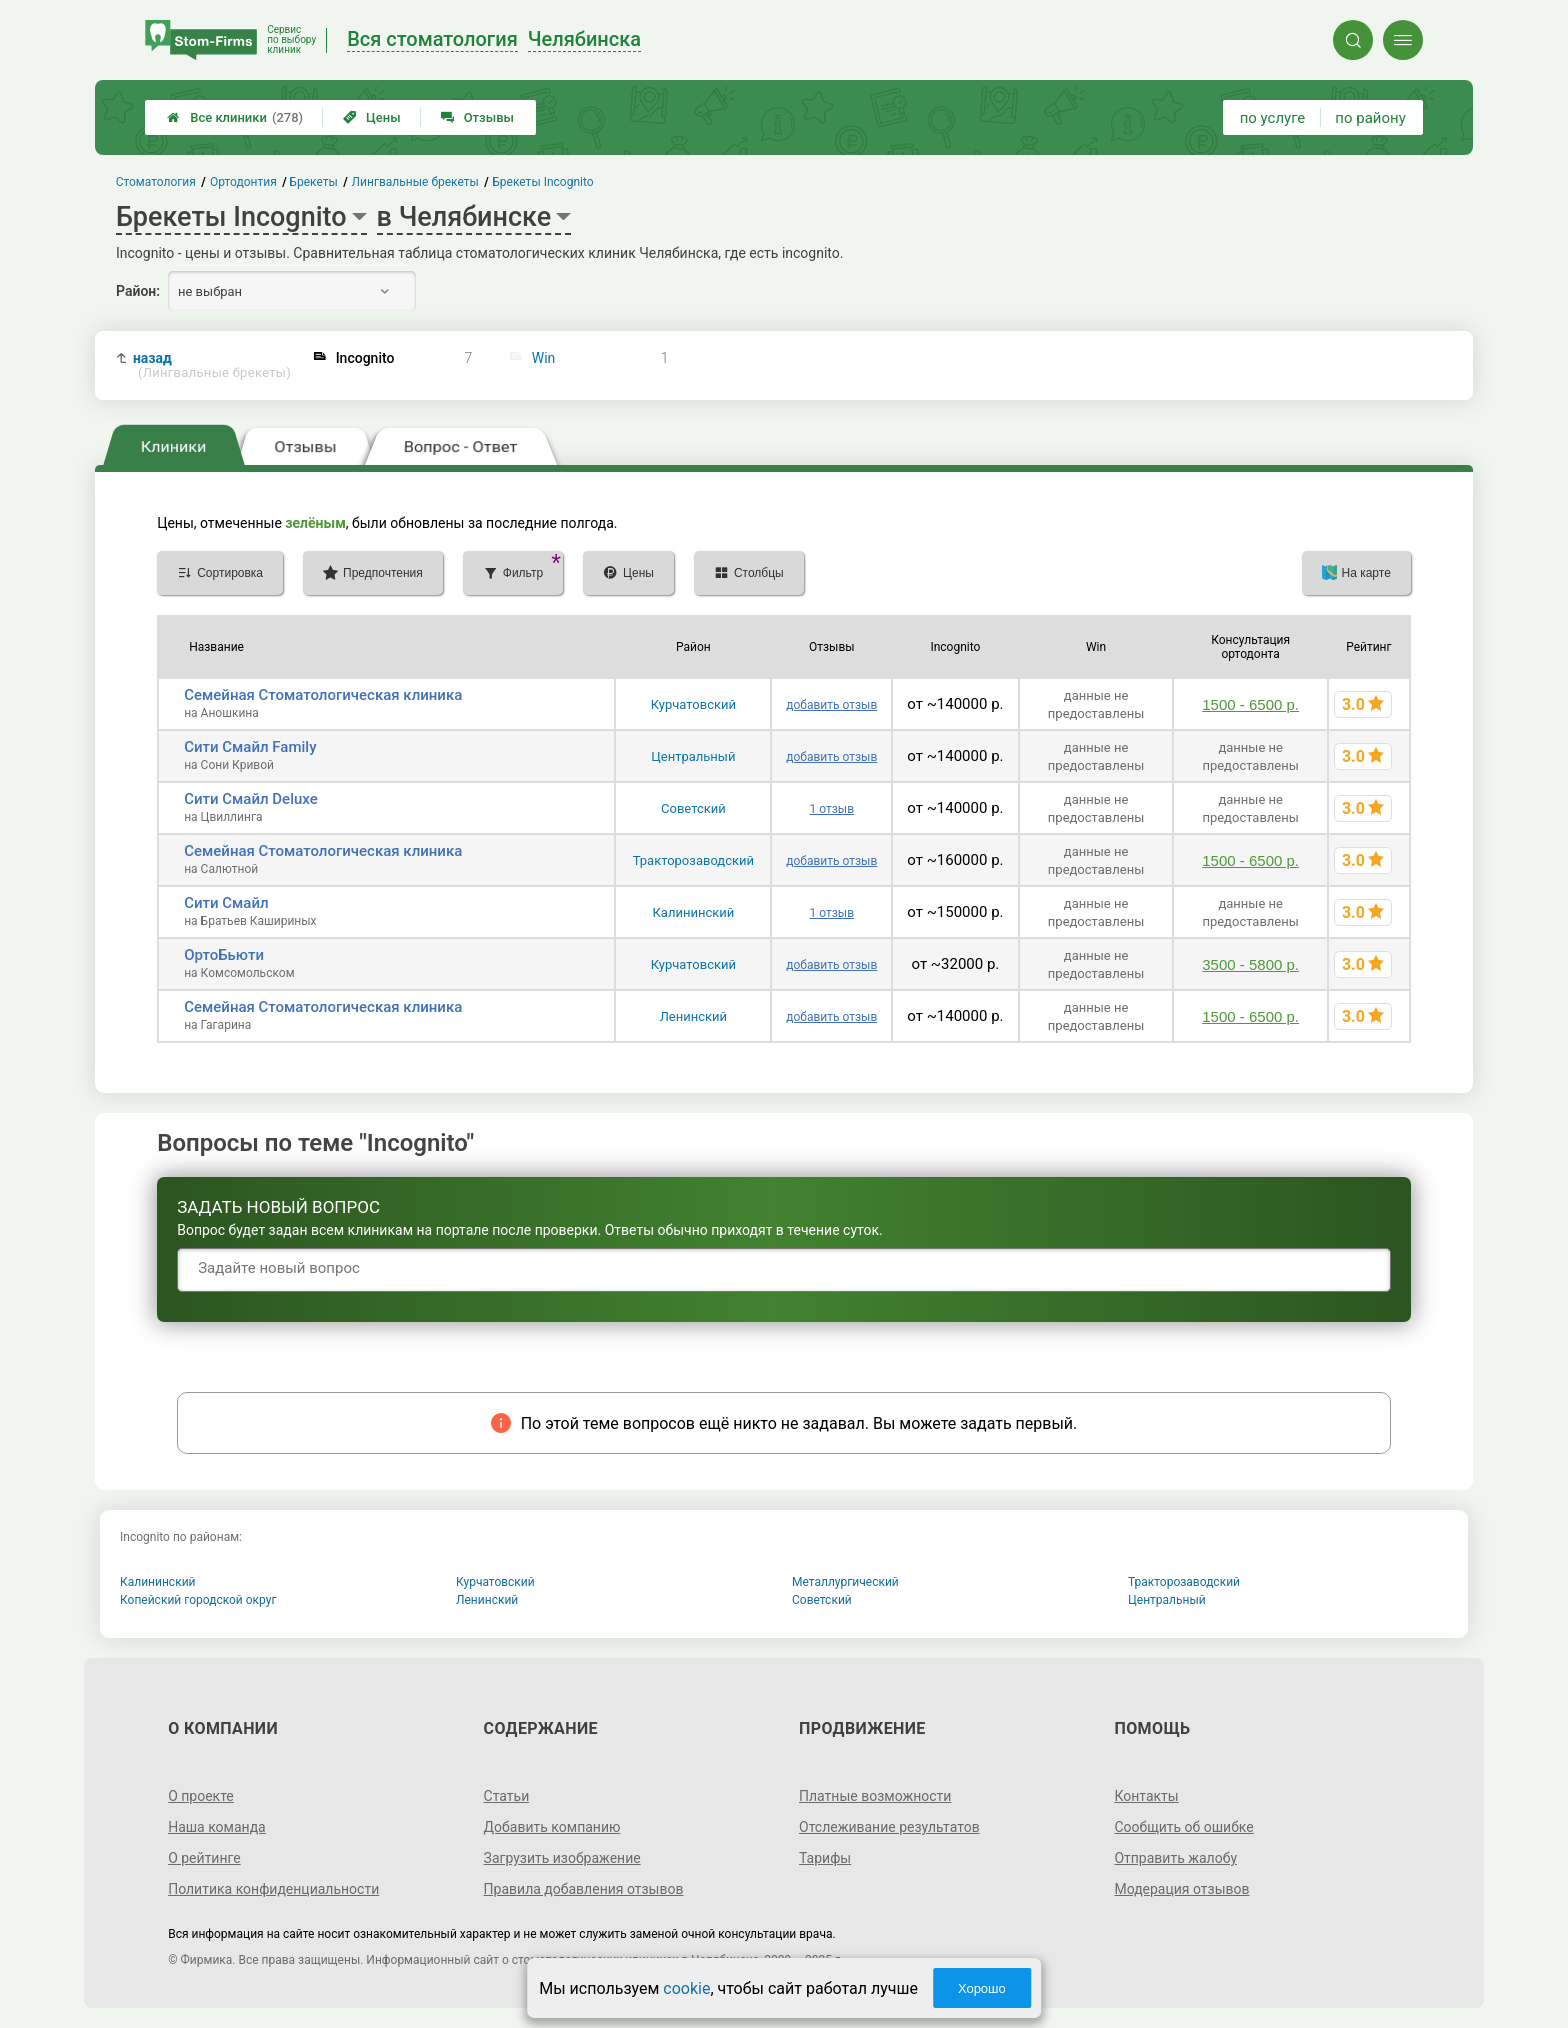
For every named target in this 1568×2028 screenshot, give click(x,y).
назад (212, 365)
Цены (372, 117)
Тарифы (825, 1858)
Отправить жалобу (1175, 1858)
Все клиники (235, 117)
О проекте (201, 1796)
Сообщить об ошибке (1183, 1827)
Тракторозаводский (693, 860)
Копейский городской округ (198, 1600)
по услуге (1273, 118)
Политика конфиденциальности (273, 1889)
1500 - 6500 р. (1250, 704)
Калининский (693, 912)
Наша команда (217, 1827)
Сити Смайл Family (250, 747)
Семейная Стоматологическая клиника (323, 695)
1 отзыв (832, 809)
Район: (138, 291)
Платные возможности (875, 1796)
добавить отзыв (831, 705)
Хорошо (982, 1988)
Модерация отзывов (1181, 1889)
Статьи (507, 1796)
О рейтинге (204, 1858)
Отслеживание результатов (889, 1827)
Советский (693, 808)
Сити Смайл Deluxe (251, 799)
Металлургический (845, 1582)
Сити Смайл (226, 903)
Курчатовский (693, 704)
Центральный (693, 756)
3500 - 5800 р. (1250, 964)
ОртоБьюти (224, 955)
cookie (686, 1988)
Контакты (1146, 1796)
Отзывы (477, 117)
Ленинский (693, 1016)
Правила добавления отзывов (584, 1889)
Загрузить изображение (562, 1858)
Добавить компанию (552, 1827)
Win (544, 358)
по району (1370, 118)
